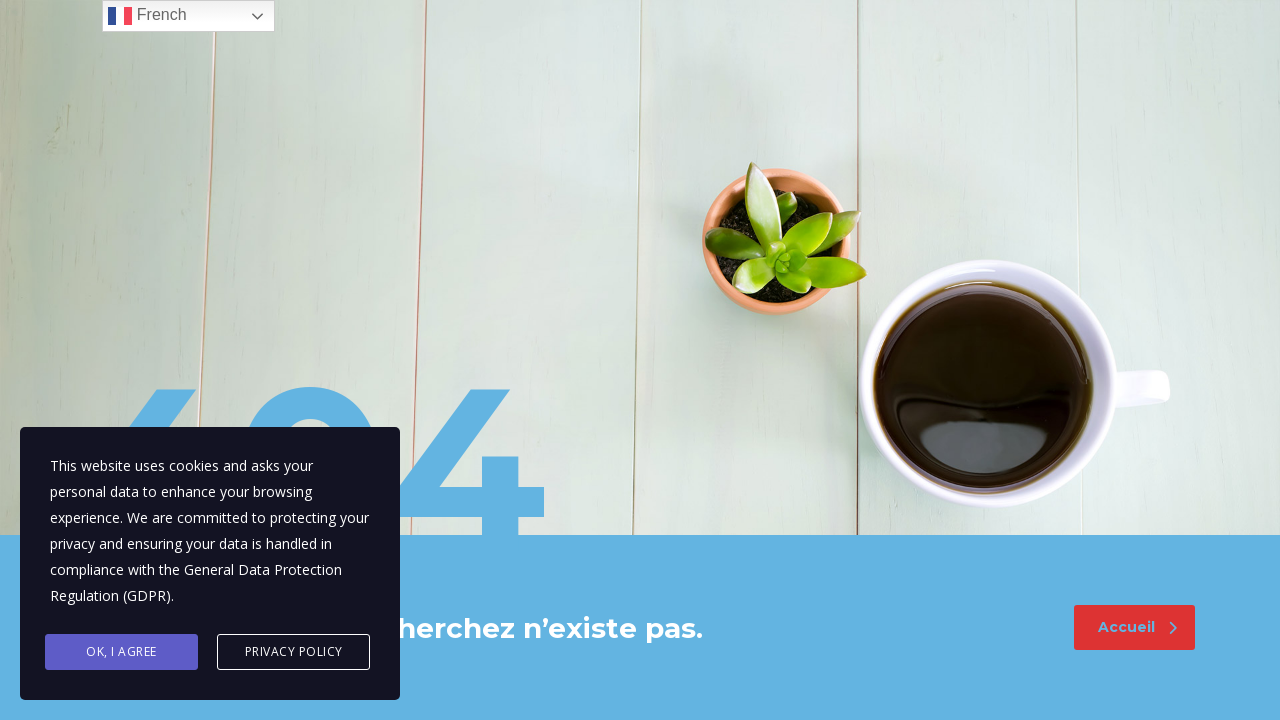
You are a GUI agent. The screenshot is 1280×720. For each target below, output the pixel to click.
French (147, 16)
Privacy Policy (294, 651)
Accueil (1137, 627)
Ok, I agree (121, 651)
